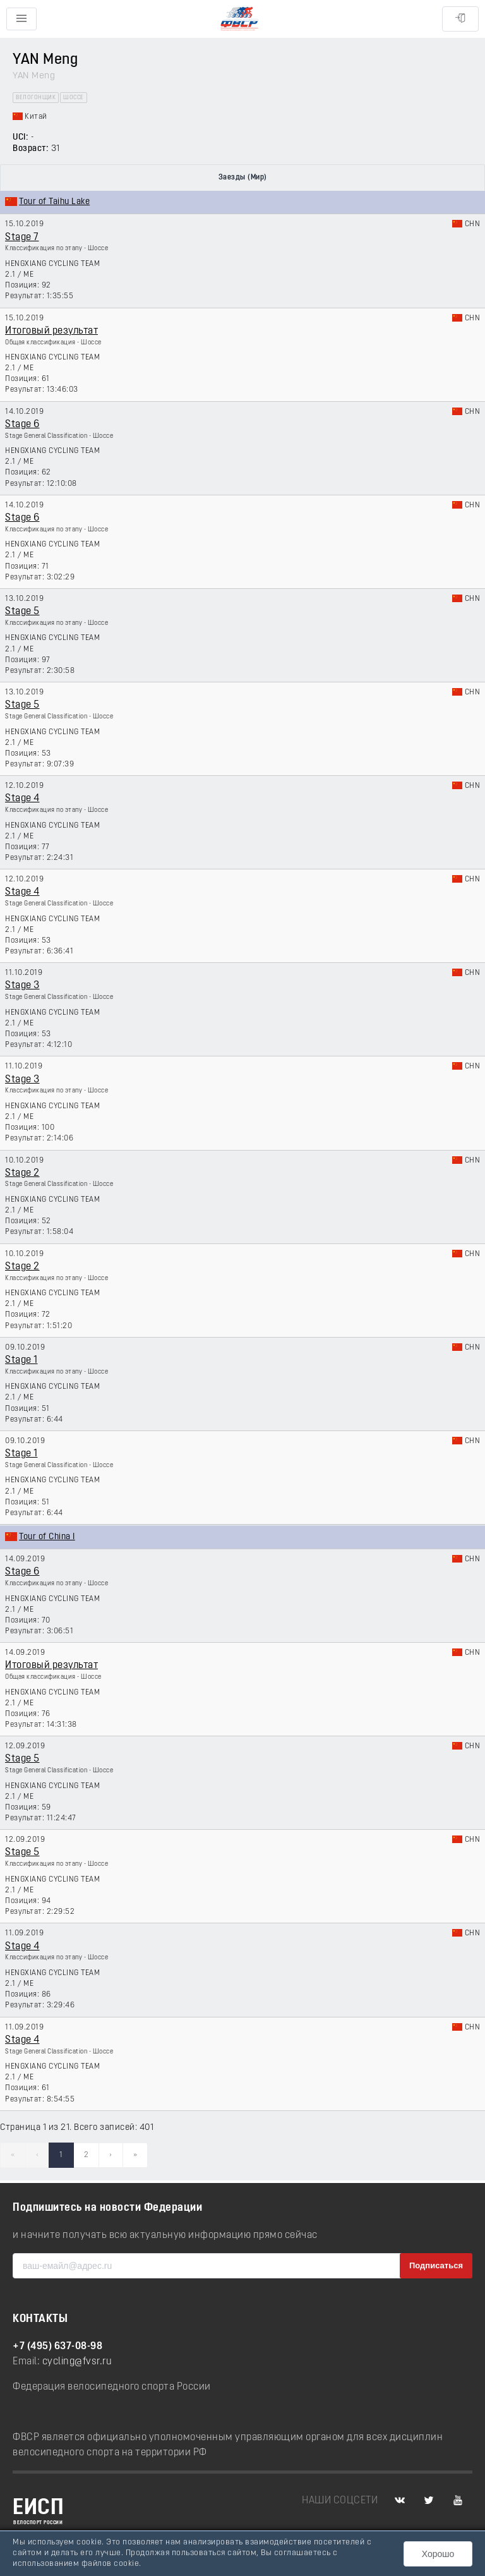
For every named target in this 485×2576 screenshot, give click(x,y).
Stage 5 (22, 612)
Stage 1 (21, 1360)
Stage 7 (22, 238)
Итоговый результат (51, 331)
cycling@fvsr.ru (77, 2362)
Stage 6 (22, 425)
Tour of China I (47, 1537)
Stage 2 (22, 1173)
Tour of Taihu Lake (54, 202)
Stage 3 (22, 986)
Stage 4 (22, 799)
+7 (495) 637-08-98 (57, 2347)
